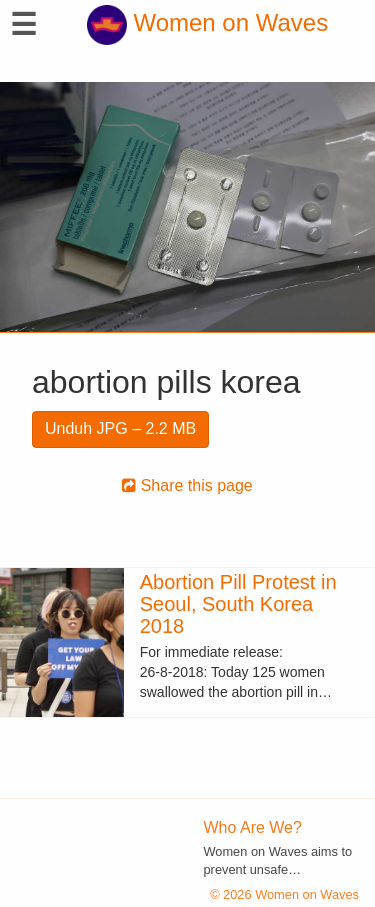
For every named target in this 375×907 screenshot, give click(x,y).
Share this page (187, 485)
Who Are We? (253, 827)
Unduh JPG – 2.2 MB (120, 428)
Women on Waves (207, 22)
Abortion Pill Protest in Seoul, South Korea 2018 (238, 604)
